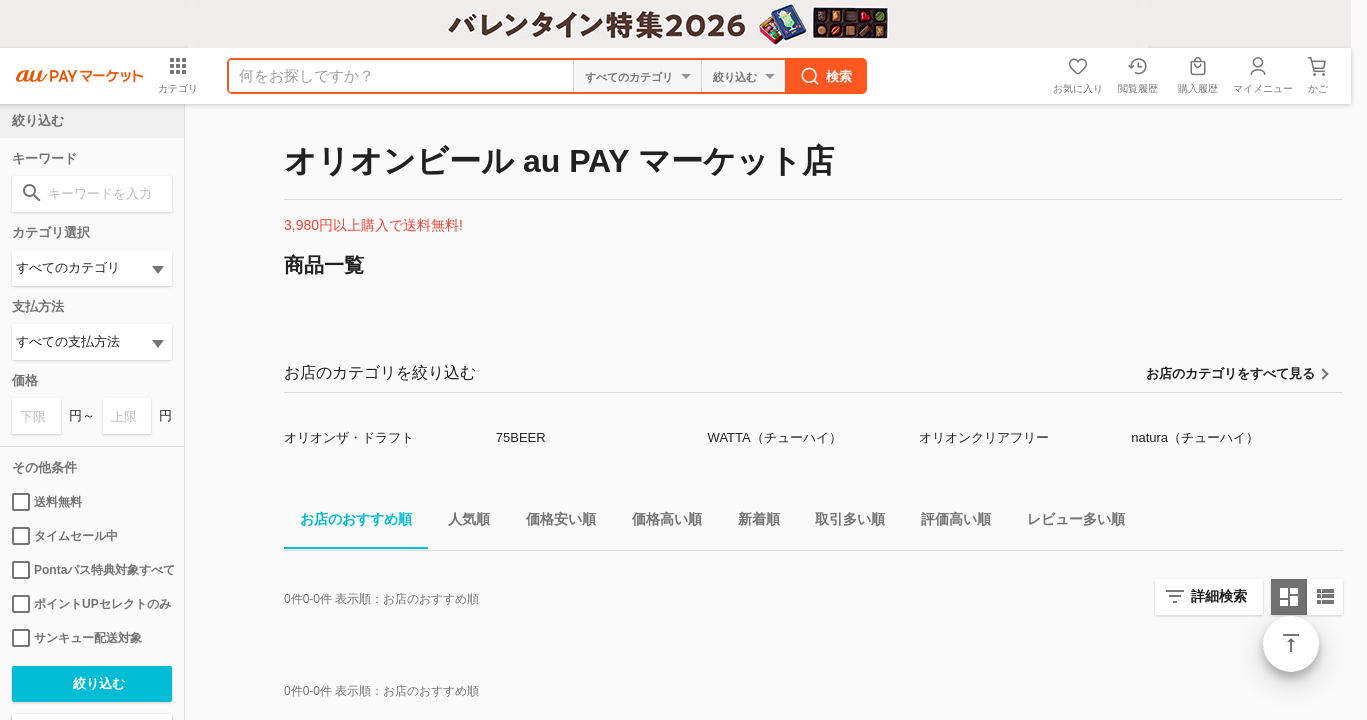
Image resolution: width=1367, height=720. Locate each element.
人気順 (461, 522)
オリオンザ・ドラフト (349, 437)
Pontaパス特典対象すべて (92, 570)
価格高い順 (659, 522)
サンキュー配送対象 (77, 638)
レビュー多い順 (1068, 522)
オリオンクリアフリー (984, 437)
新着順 (751, 522)
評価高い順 (948, 522)
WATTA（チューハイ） (775, 437)
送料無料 (47, 502)
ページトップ (1291, 644)
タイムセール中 (65, 536)
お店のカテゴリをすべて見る (1230, 373)
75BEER (521, 437)
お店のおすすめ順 (348, 522)
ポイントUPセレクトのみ (91, 604)
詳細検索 (1219, 596)
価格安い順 (553, 522)
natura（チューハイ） (1195, 437)
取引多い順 (842, 522)
